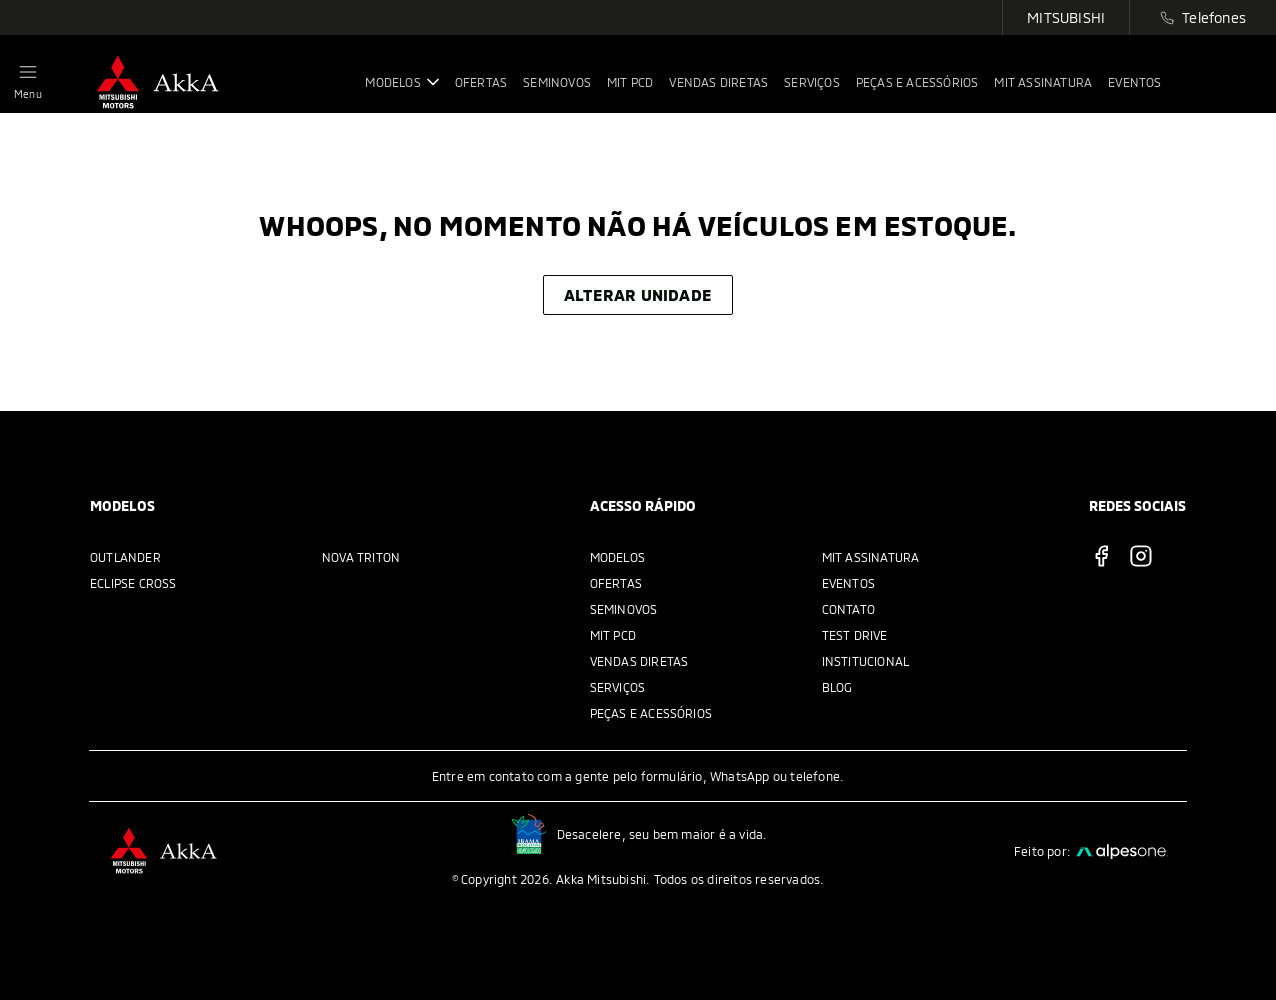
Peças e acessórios (651, 713)
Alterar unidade (638, 294)
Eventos (848, 583)
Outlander (125, 557)
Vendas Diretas (639, 661)
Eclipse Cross (133, 583)
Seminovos (624, 609)
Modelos (617, 557)
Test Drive (855, 635)
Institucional (866, 661)
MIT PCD (613, 635)
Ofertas (616, 583)
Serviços (618, 687)
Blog (837, 687)
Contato (848, 609)
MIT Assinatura (871, 557)
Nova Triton (361, 557)
